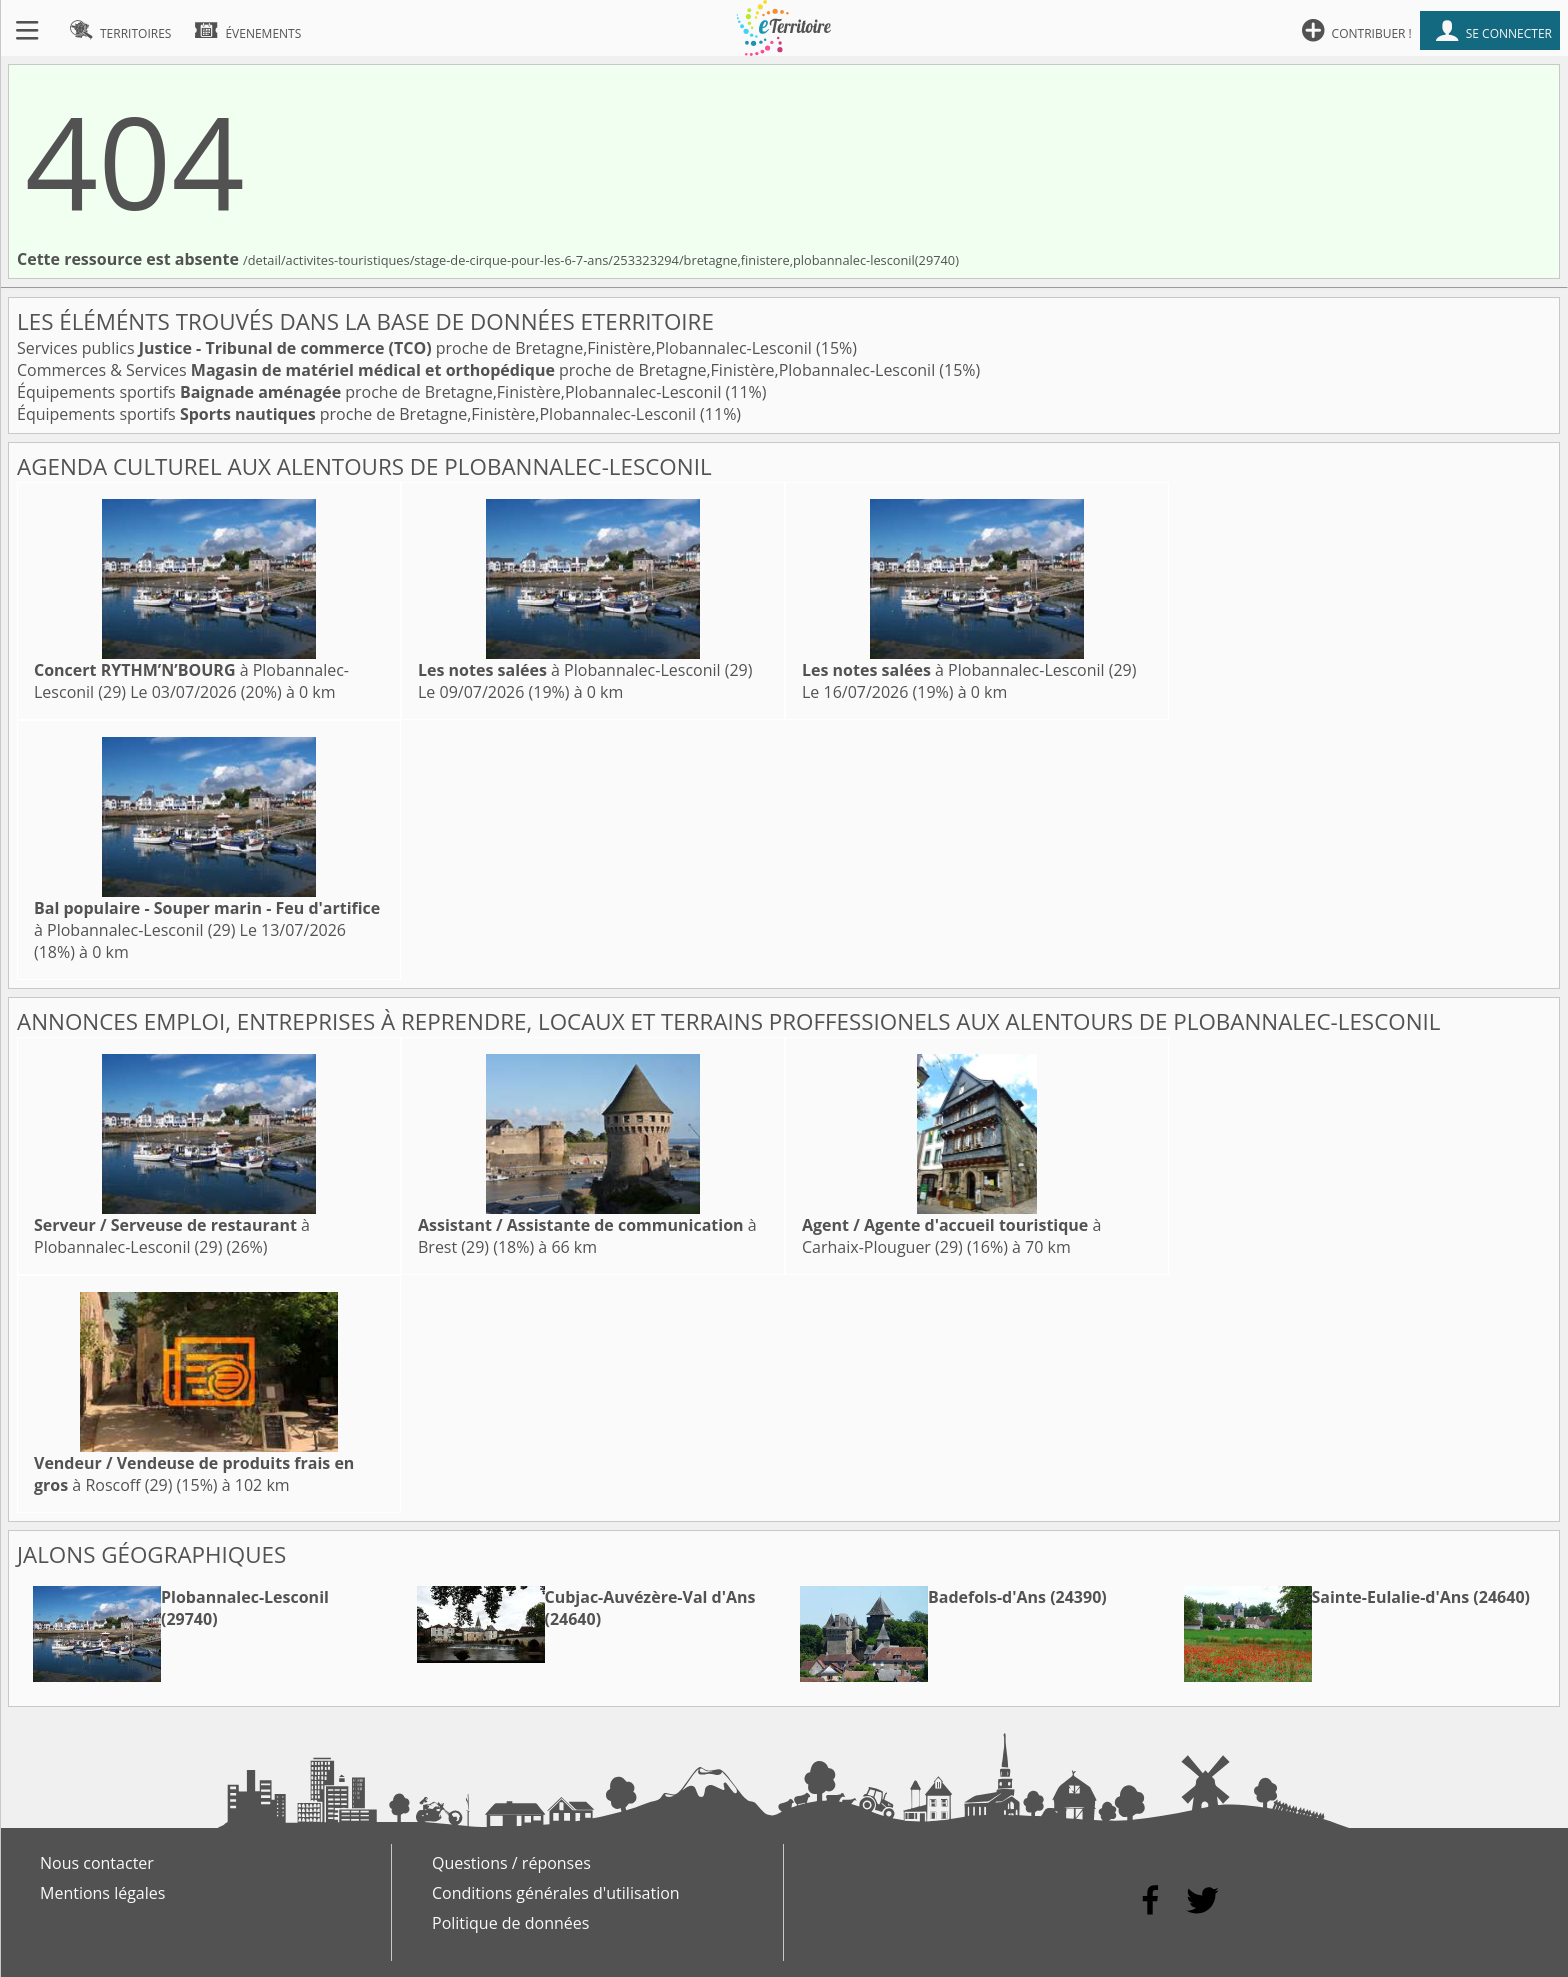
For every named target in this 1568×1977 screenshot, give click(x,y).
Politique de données (510, 1923)
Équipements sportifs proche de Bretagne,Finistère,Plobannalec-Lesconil (371, 392)
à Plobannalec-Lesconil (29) (585, 670)
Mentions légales (102, 1893)
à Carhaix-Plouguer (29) (951, 1236)
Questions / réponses (511, 1863)
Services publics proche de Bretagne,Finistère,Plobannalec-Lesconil (416, 348)
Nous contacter (97, 1863)
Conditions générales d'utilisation (556, 1893)
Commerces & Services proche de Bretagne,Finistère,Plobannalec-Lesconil (478, 370)
